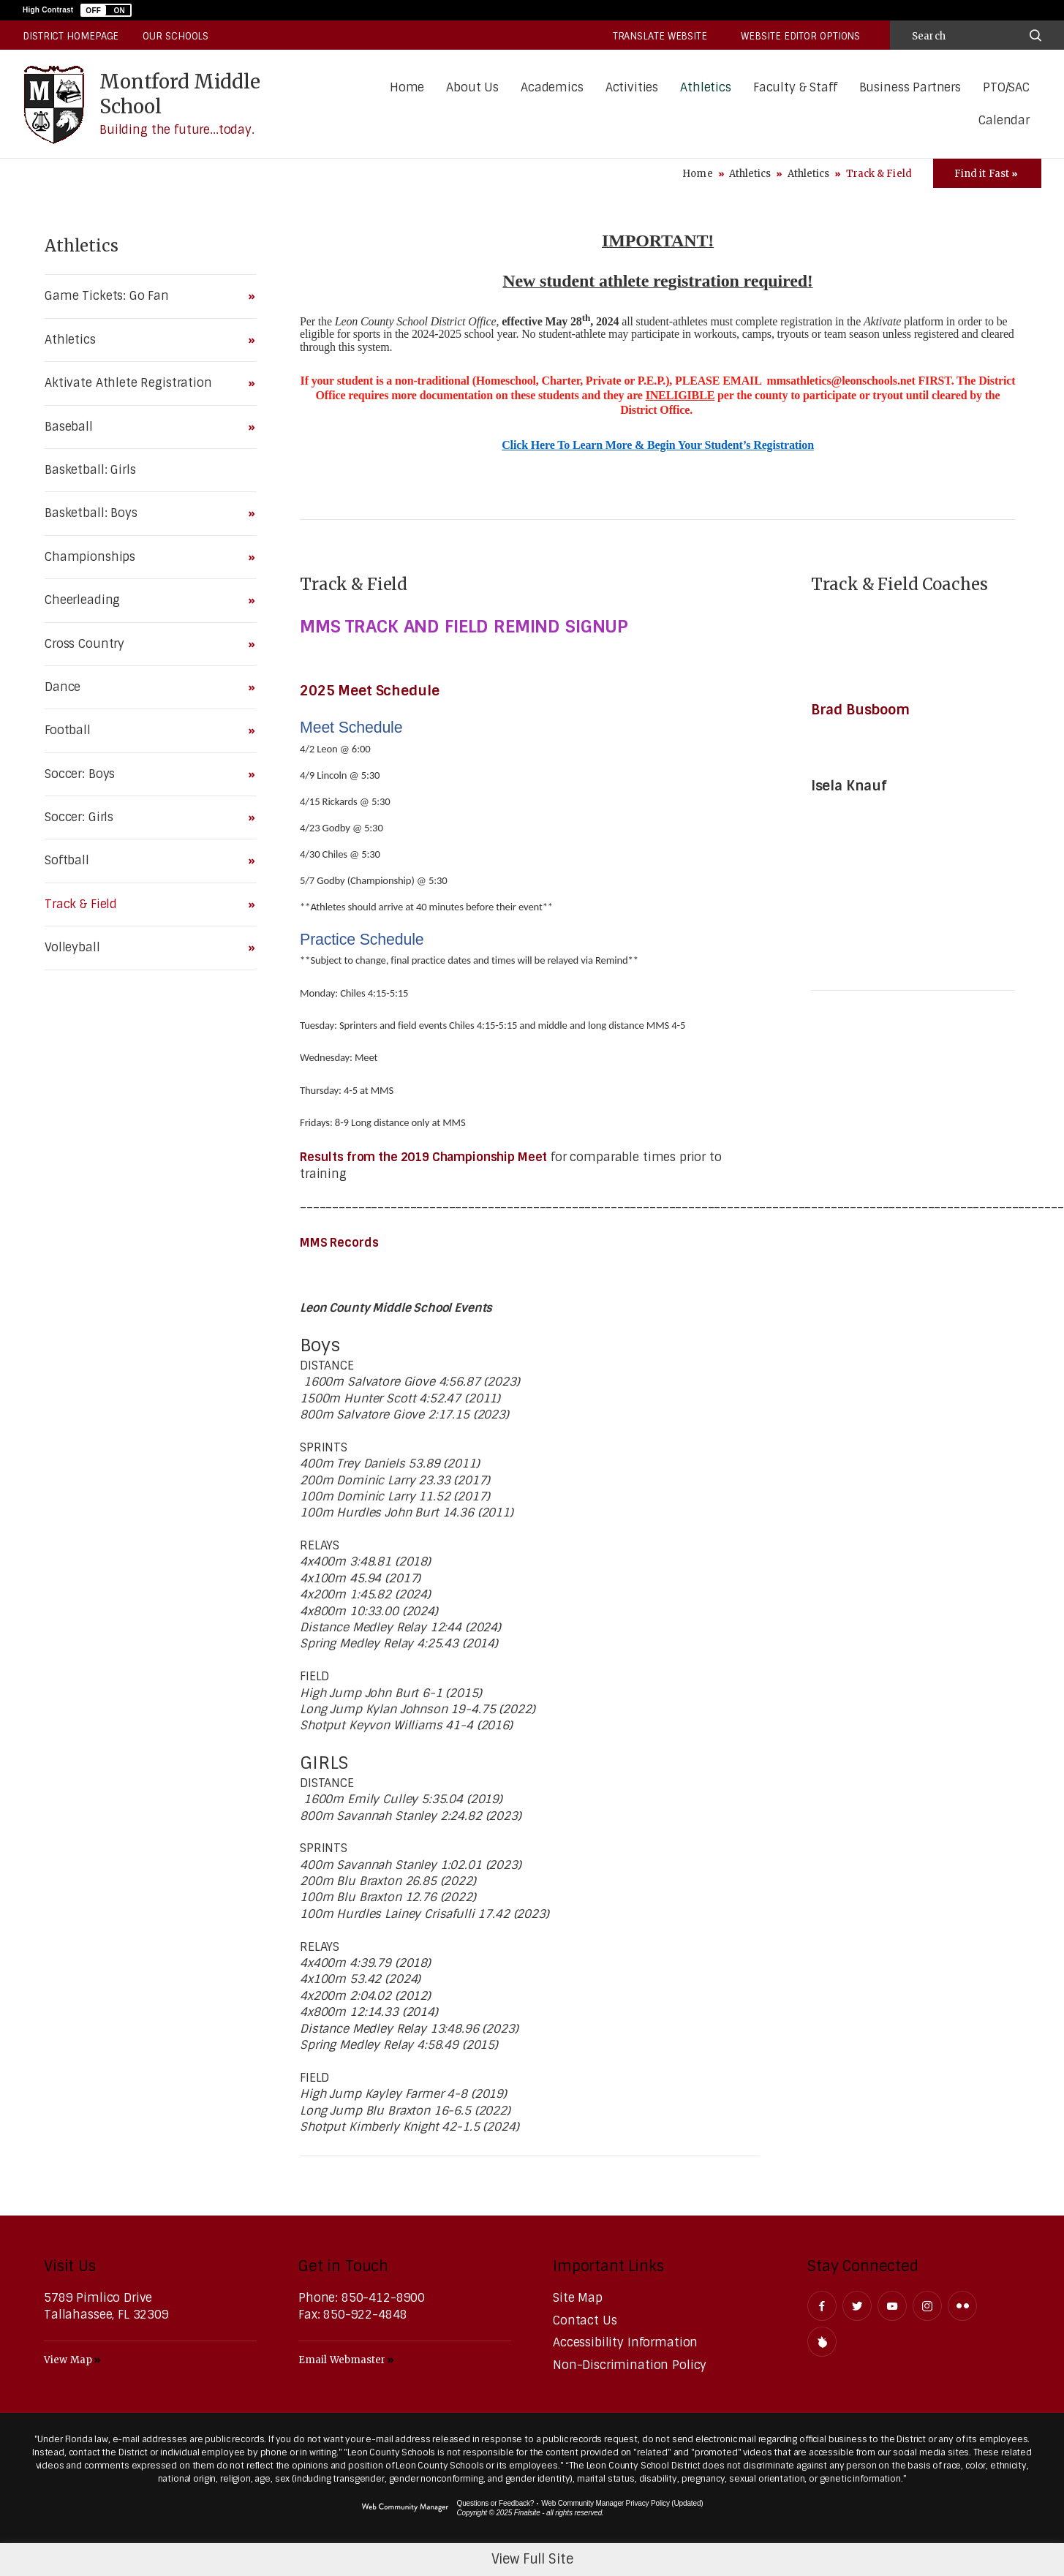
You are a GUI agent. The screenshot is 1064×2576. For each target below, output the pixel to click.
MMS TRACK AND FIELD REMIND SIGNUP (464, 626)
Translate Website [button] (660, 36)
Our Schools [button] (175, 36)
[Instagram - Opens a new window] (927, 2306)
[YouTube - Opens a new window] (892, 2306)
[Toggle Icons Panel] (987, 173)
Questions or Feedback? (496, 2503)
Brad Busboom (864, 709)
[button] (106, 10)
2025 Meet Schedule (371, 690)
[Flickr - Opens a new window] (962, 2306)
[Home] (407, 88)
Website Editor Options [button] (800, 36)
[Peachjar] (822, 2342)
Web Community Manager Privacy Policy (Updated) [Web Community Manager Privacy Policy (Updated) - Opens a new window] (622, 2503)
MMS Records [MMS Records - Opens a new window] (339, 1242)
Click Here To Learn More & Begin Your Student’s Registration (658, 445)
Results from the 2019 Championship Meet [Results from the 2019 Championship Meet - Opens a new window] (423, 1157)
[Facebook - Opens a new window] (822, 2306)
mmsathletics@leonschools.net (841, 380)
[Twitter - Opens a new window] (857, 2306)
